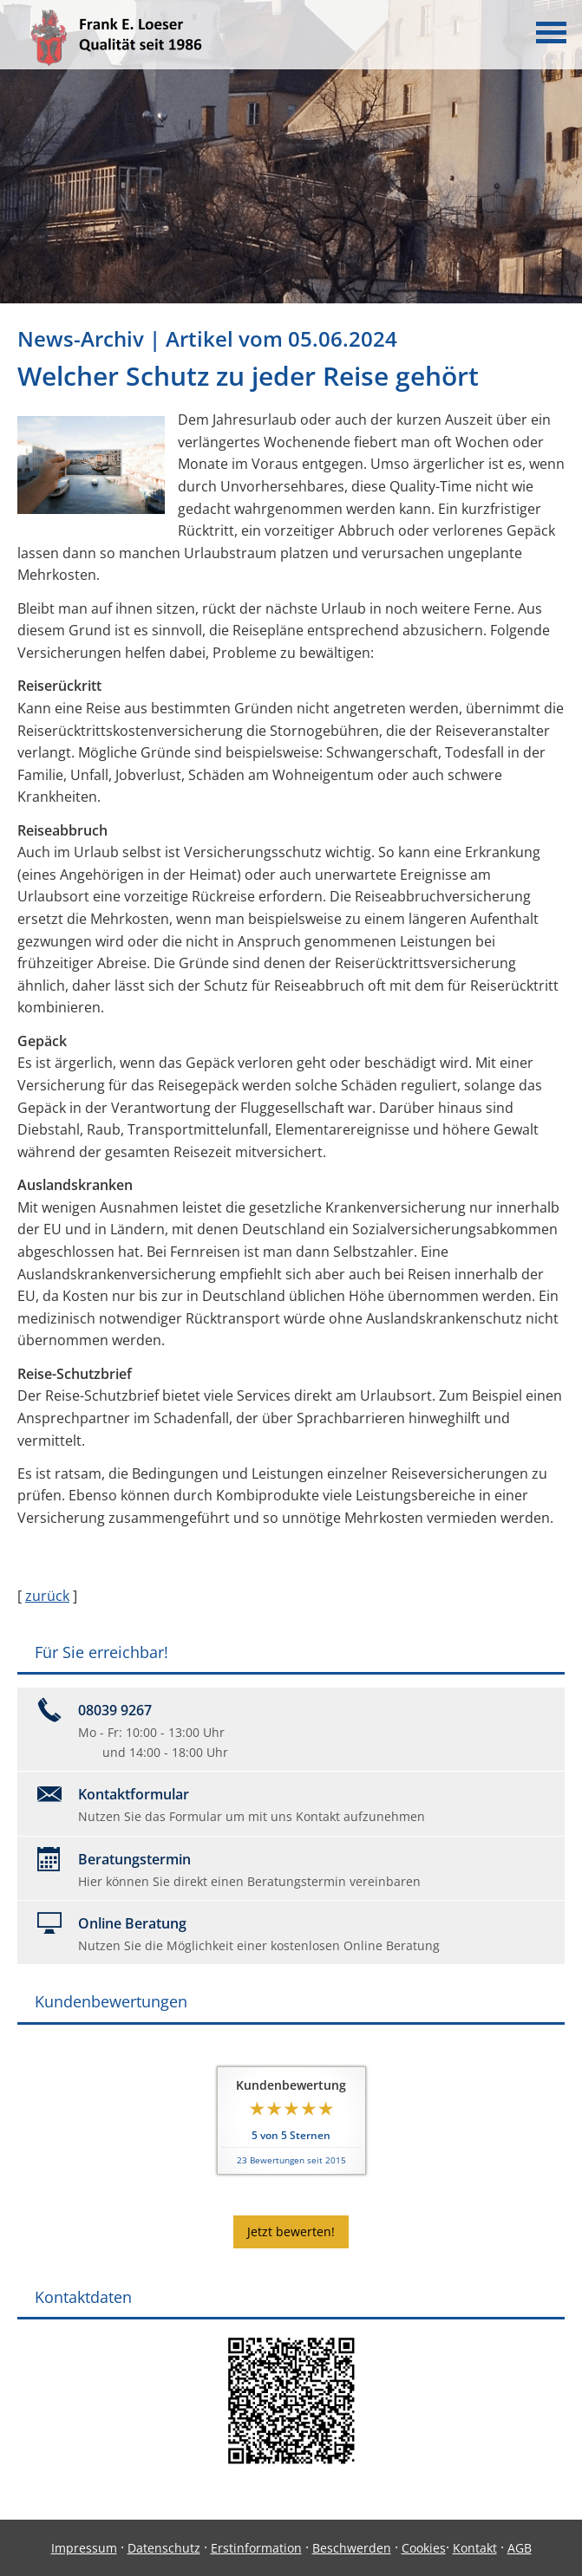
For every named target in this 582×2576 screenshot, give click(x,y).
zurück (47, 1595)
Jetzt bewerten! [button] (291, 2231)
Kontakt (475, 2548)
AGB (519, 2548)
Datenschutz (164, 2548)
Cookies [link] (424, 2548)
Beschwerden (351, 2548)
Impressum (84, 2548)
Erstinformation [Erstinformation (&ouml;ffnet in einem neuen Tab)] (256, 2548)
